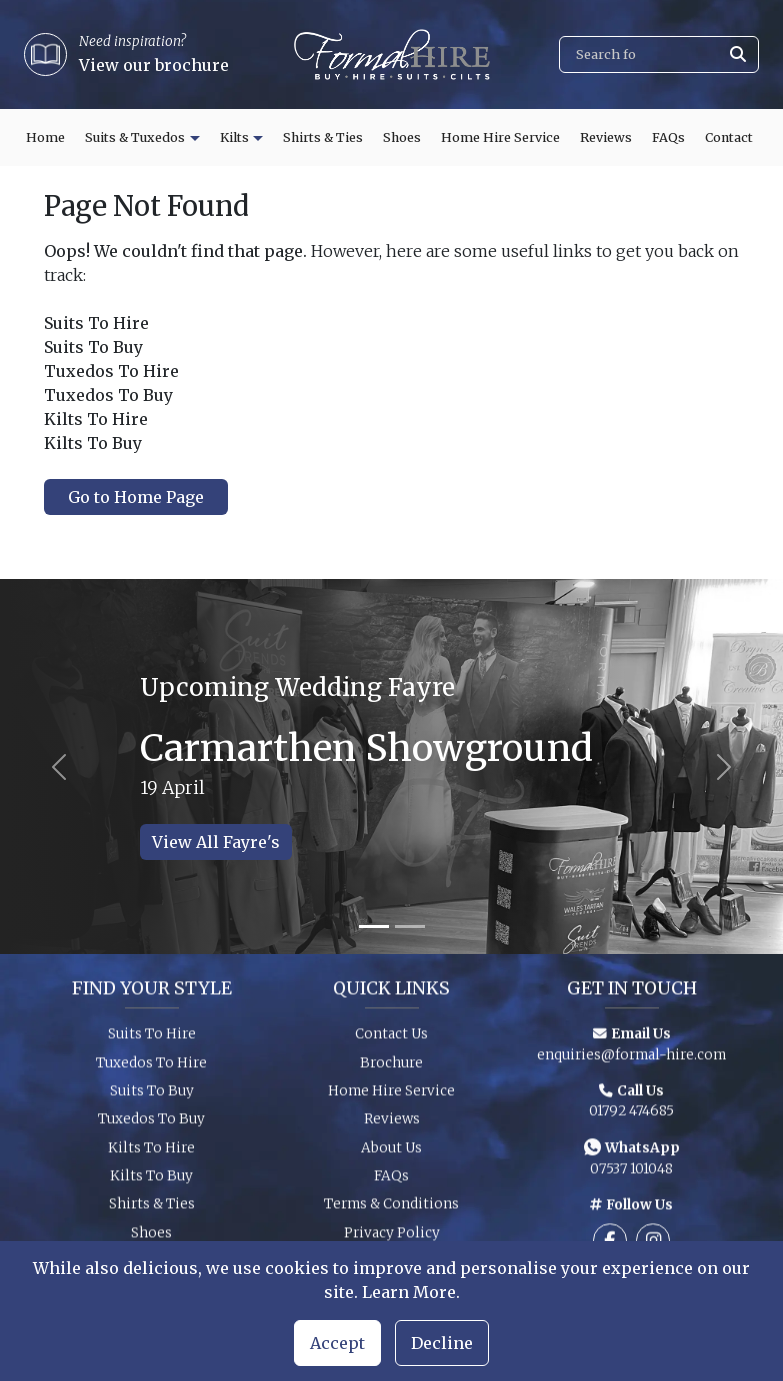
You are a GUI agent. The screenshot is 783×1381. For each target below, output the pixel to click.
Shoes (402, 137)
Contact (729, 137)
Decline (442, 1343)
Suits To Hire (152, 1039)
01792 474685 (631, 1116)
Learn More (409, 1292)
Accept (337, 1343)
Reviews (606, 137)
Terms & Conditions (391, 1209)
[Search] (659, 54)
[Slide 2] (410, 926)
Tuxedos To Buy (151, 1124)
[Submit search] (738, 54)
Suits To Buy (152, 1096)
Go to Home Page (136, 497)
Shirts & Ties (323, 137)
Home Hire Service (500, 137)
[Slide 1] (374, 926)
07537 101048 (631, 1173)
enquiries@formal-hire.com (631, 1059)
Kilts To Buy (151, 1181)
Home (45, 137)
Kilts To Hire (151, 1152)
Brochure (391, 1067)
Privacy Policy (392, 1238)
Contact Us (391, 1039)
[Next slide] (724, 766)
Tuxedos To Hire (151, 1067)
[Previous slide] (58, 766)
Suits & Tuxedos (135, 137)
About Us (391, 1152)
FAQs (668, 137)
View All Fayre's (216, 842)
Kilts (234, 137)
